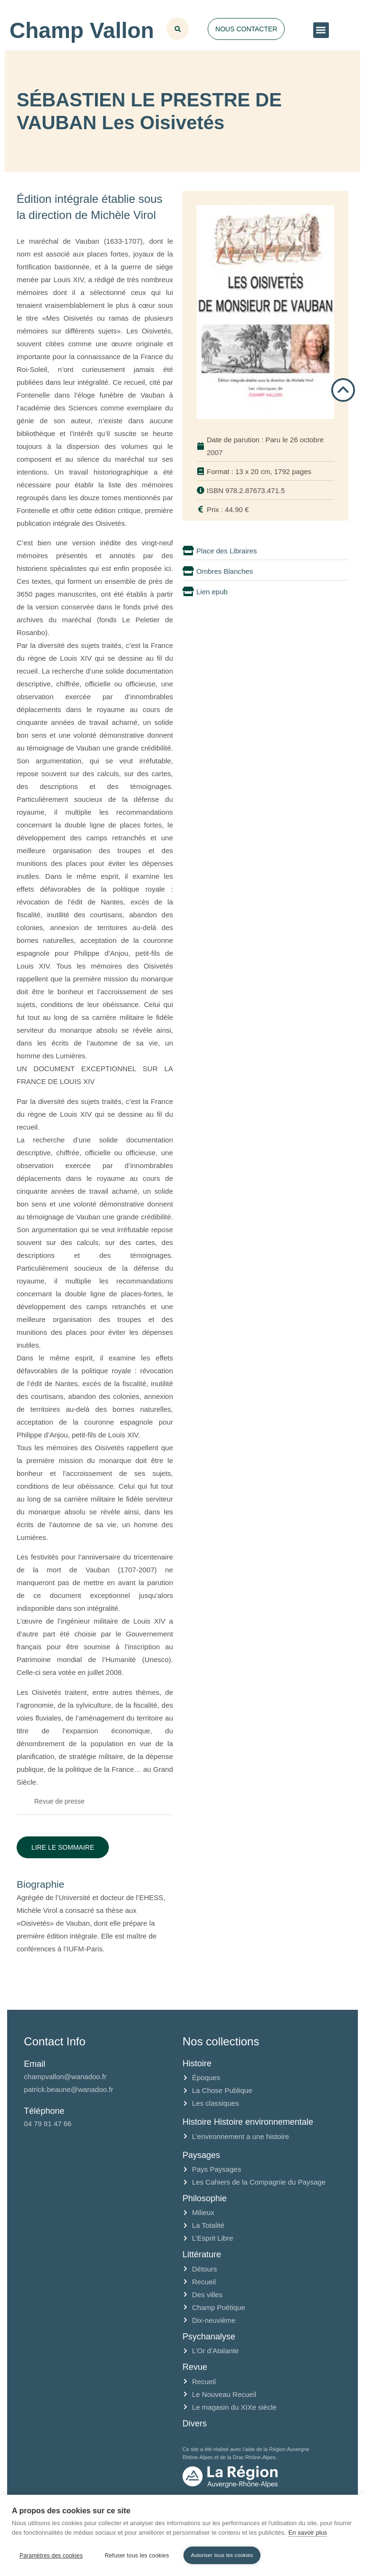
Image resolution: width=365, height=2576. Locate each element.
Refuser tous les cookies (137, 2555)
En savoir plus (307, 2532)
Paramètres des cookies (51, 2555)
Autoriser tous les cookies (222, 2555)
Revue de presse (59, 1801)
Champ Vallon (82, 30)
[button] (321, 30)
